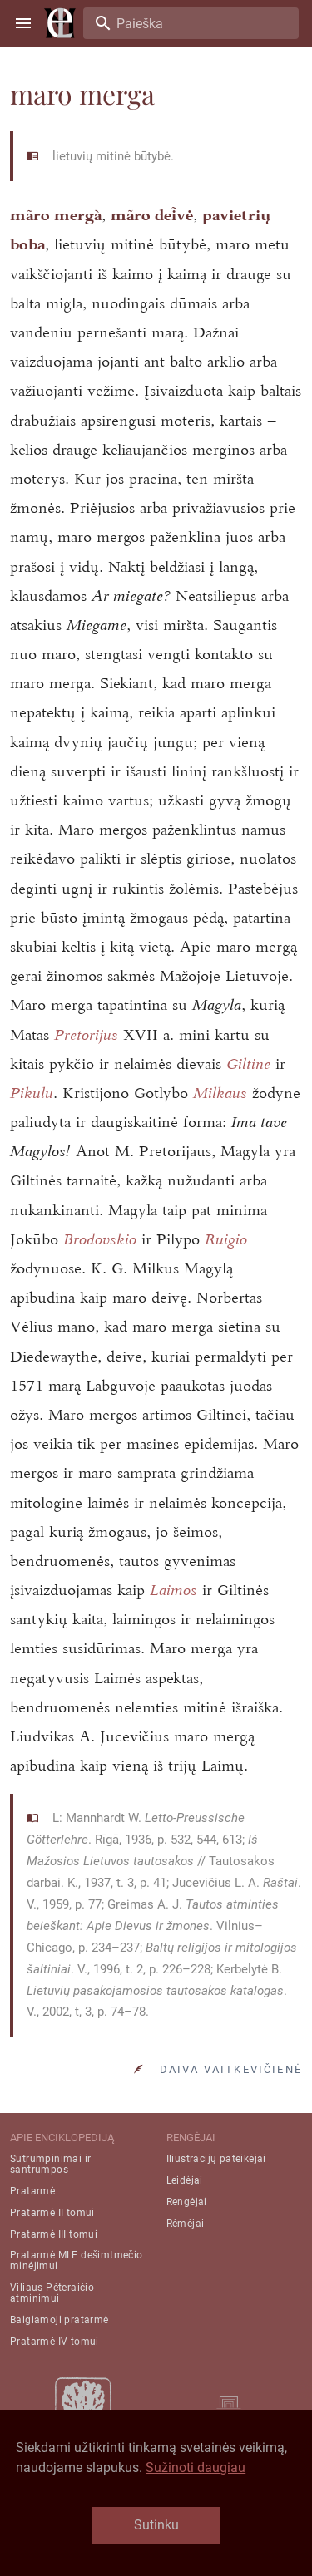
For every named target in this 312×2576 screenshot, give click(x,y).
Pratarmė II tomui (52, 2213)
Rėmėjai (185, 2223)
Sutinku (156, 2525)
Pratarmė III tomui (53, 2234)
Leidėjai (184, 2180)
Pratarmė (32, 2191)
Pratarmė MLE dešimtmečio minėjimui (76, 2260)
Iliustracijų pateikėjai (216, 2159)
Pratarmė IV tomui (54, 2341)
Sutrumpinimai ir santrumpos (50, 2164)
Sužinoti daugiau (195, 2467)
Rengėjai (186, 2202)
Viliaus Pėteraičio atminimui (52, 2293)
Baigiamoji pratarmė (59, 2320)
